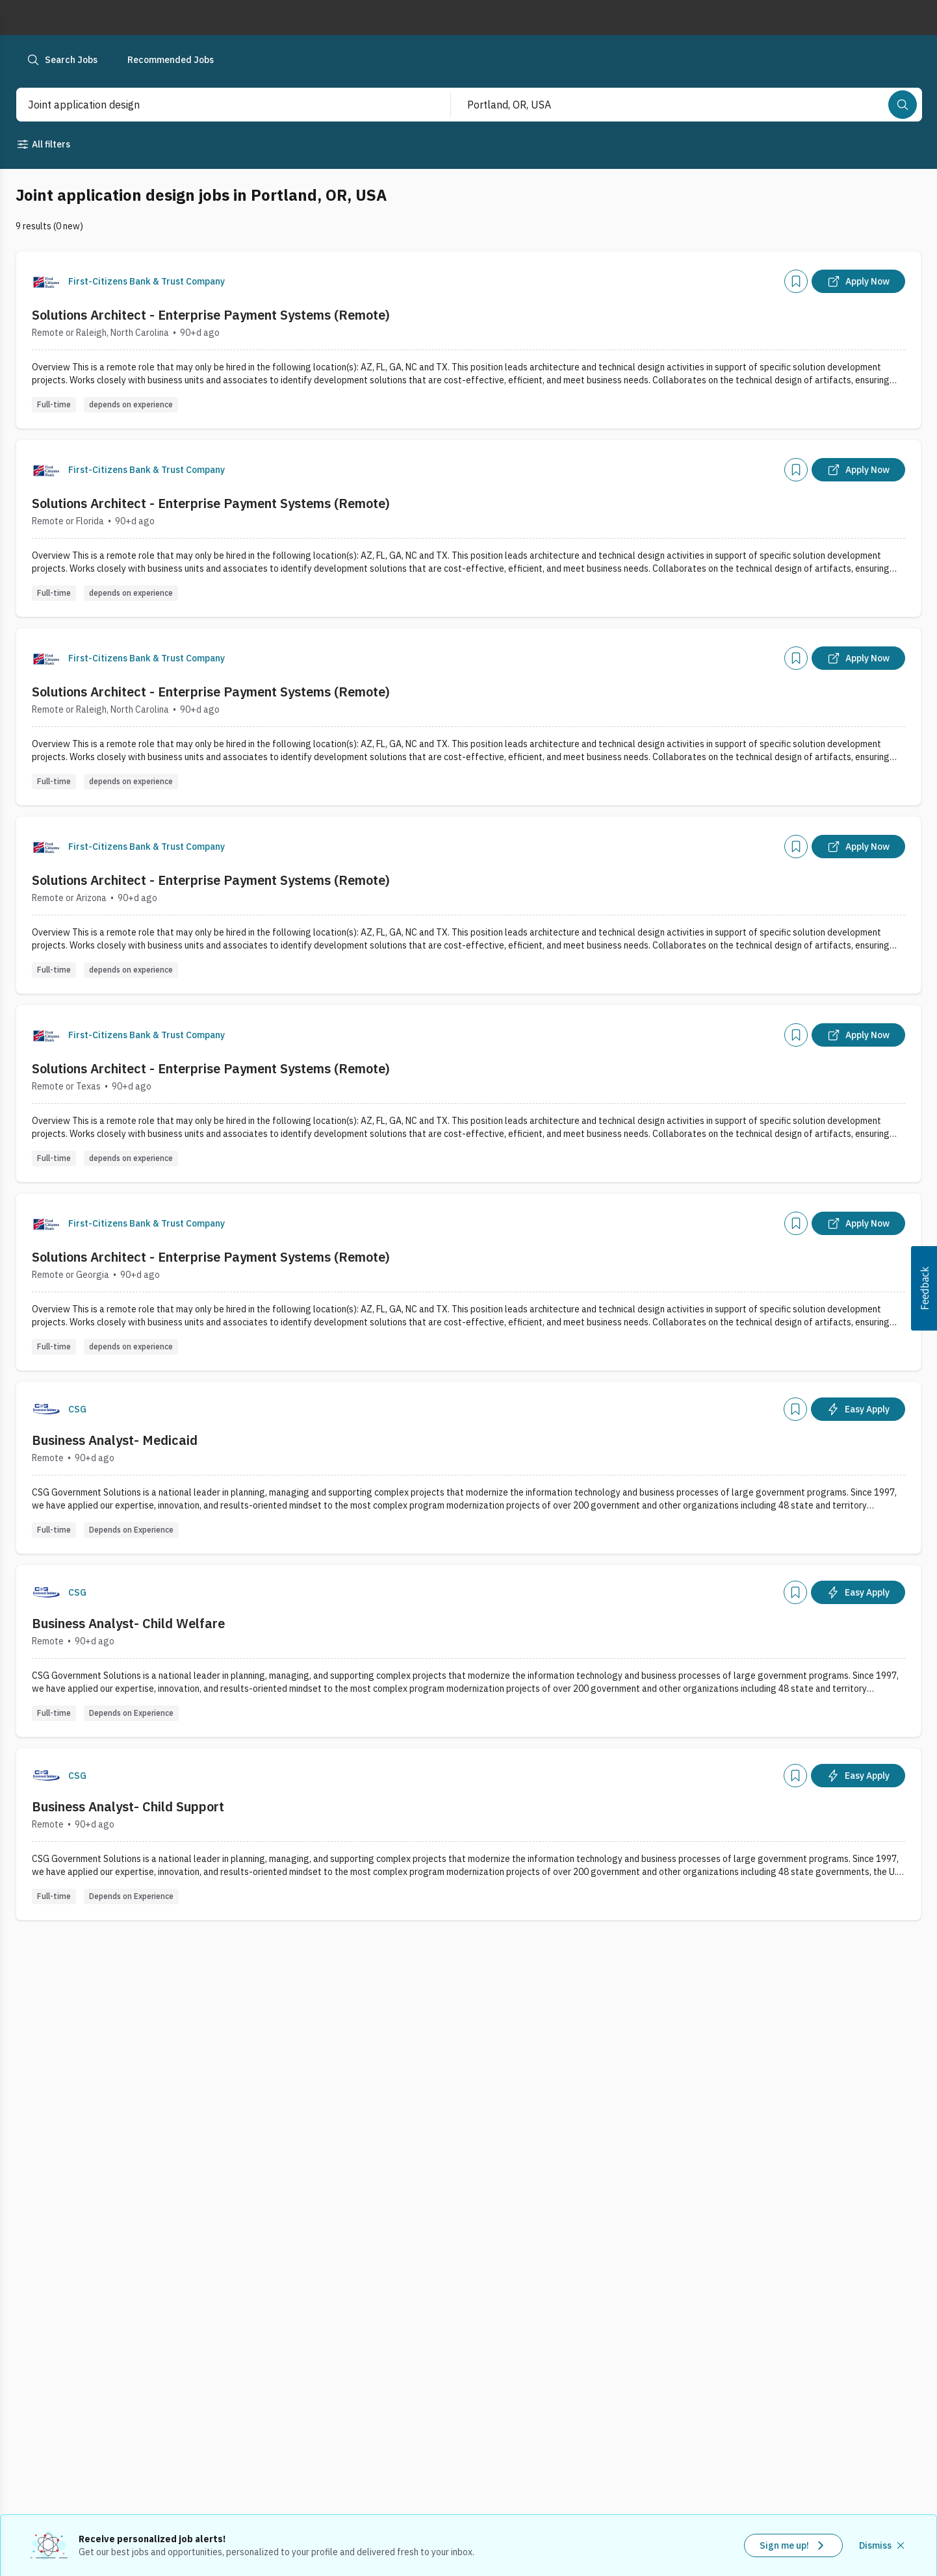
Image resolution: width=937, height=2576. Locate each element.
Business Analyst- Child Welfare (128, 1623)
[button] (924, 1288)
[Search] (902, 104)
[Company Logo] (46, 281)
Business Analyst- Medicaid (115, 1440)
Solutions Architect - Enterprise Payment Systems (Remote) (211, 315)
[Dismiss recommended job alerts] (883, 2545)
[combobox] (219, 104)
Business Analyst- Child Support (128, 1806)
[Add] (796, 281)
